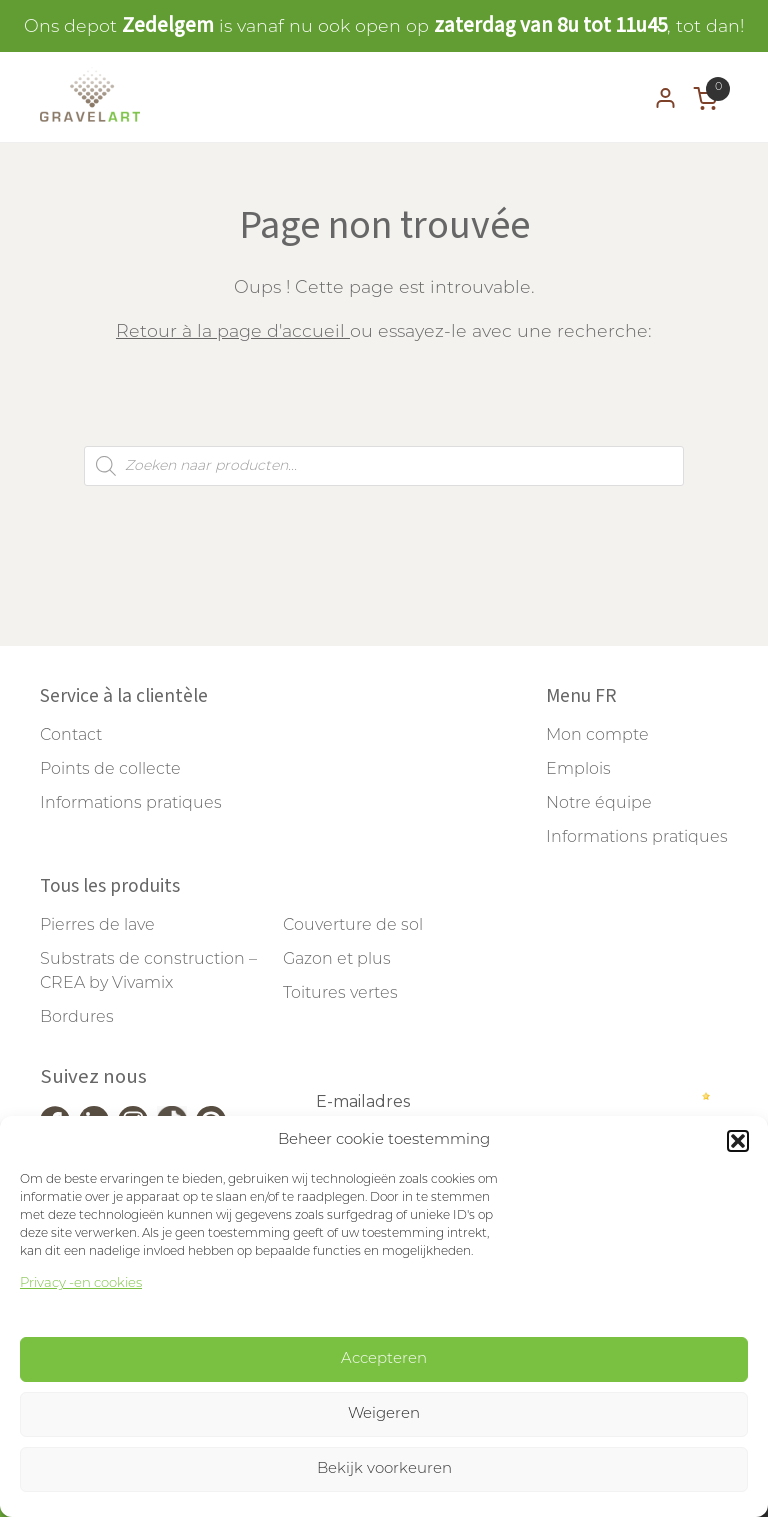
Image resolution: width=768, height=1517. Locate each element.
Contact (71, 736)
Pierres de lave (97, 926)
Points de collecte (110, 770)
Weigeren (384, 1414)
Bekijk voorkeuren (384, 1469)
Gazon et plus (337, 960)
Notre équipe (599, 804)
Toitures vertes (340, 994)
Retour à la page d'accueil (233, 332)
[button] (738, 1141)
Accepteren (384, 1359)
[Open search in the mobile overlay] (384, 466)
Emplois (578, 770)
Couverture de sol (353, 926)
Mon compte (597, 736)
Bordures (77, 1018)
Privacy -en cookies (81, 1283)
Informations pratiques (131, 804)
